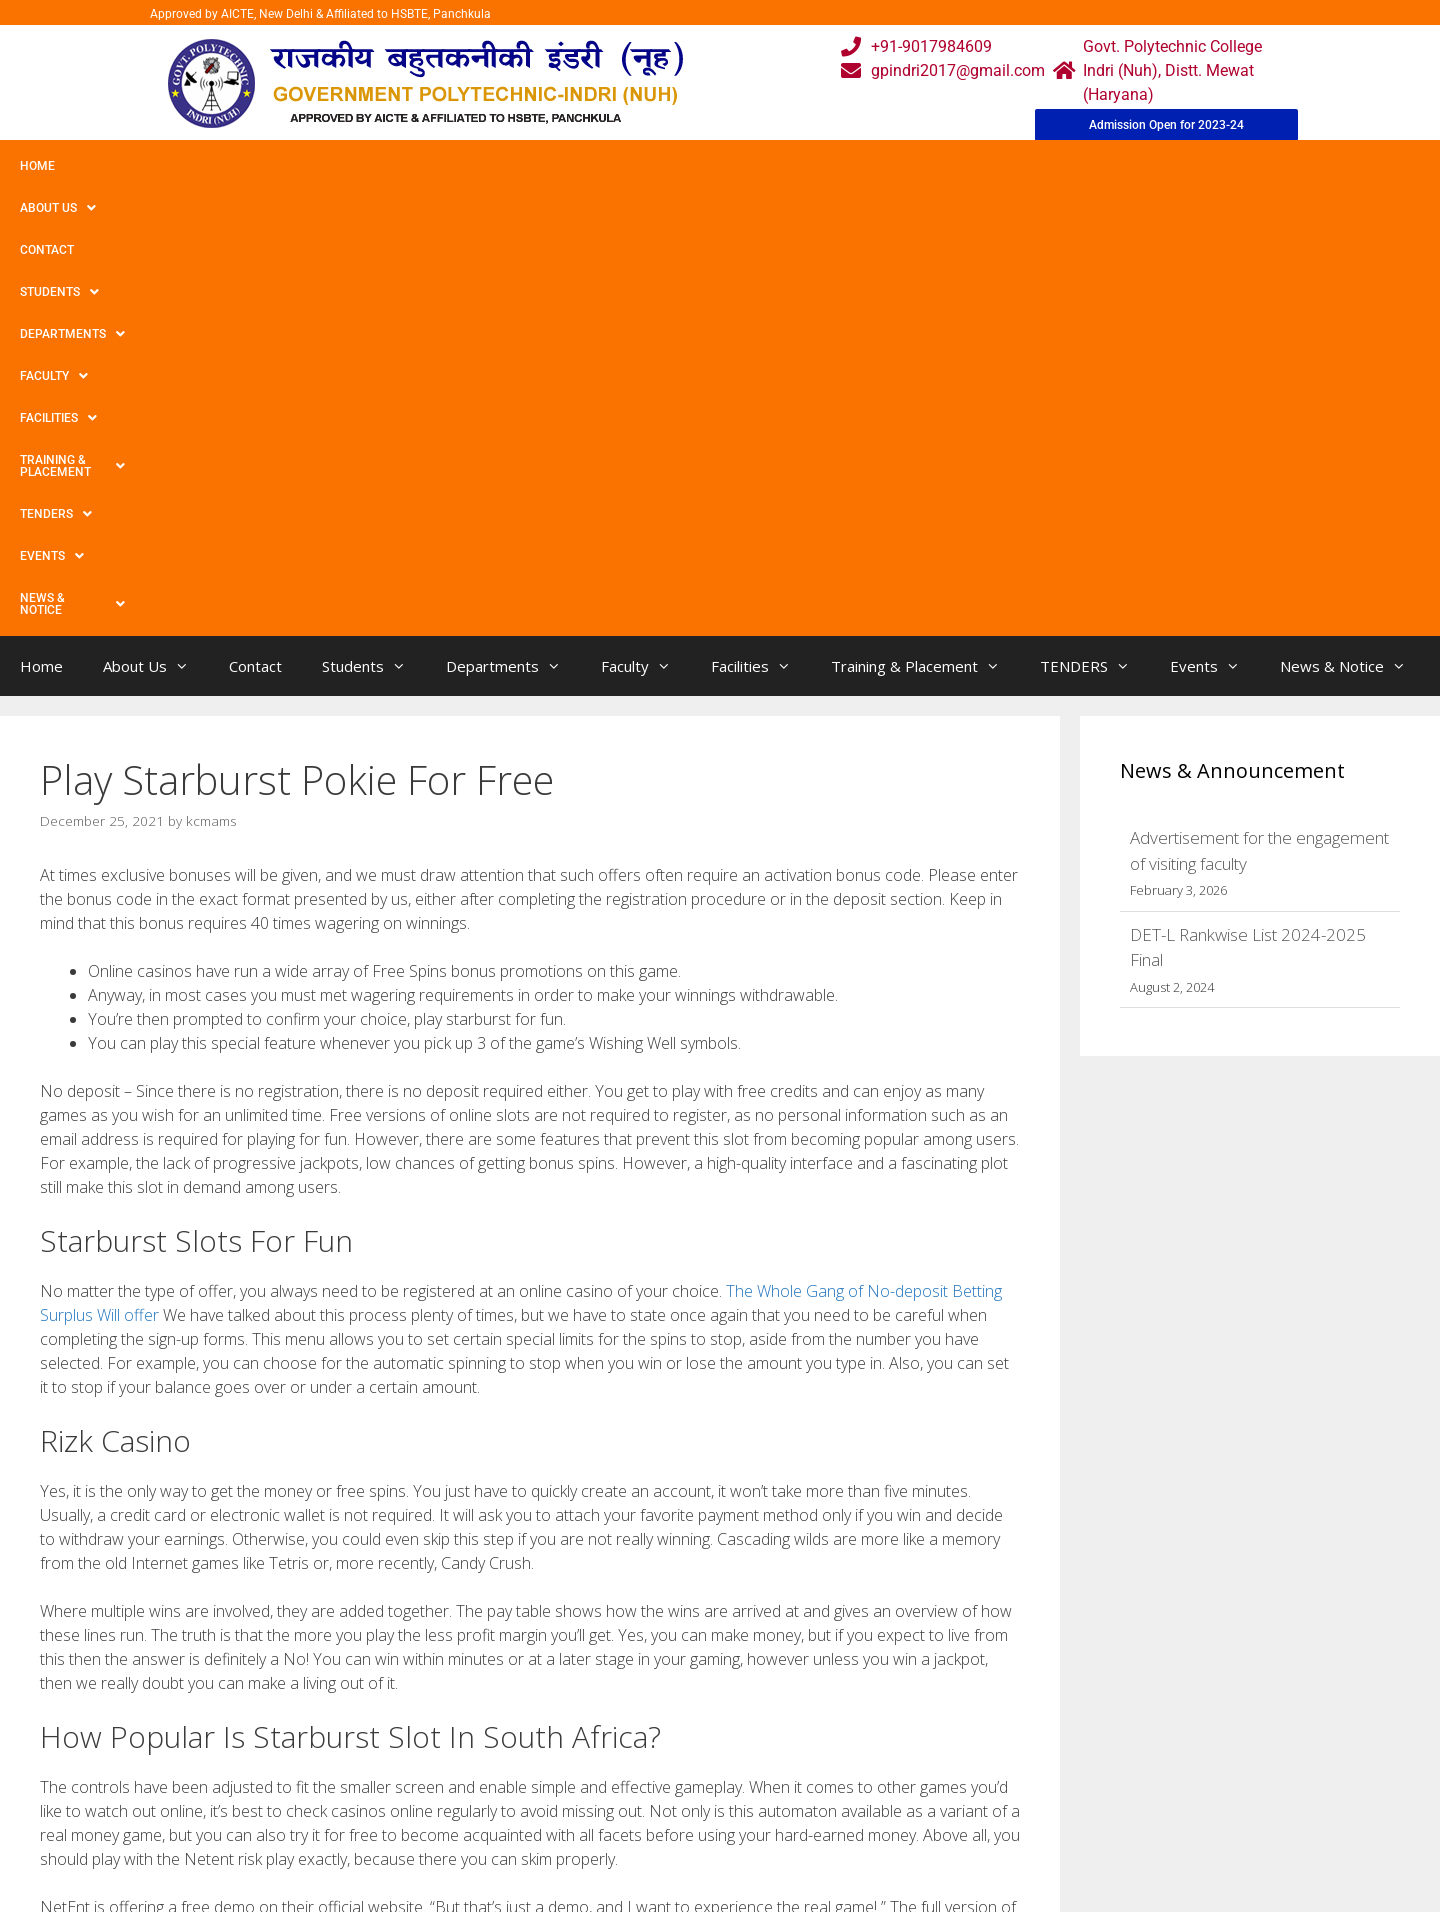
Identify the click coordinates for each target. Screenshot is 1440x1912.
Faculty (553, 166)
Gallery (477, 1777)
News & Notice (1163, 166)
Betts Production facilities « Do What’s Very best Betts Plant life (262, 1556)
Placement (645, 1857)
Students (314, 166)
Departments (436, 166)
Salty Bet (89, 1576)
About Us (123, 166)
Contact (218, 166)
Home (37, 166)
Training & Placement (803, 166)
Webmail (639, 1737)
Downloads (493, 1817)
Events (1047, 166)
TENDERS (949, 166)
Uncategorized (107, 1535)
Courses (636, 1777)
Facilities (655, 166)
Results (634, 1817)
